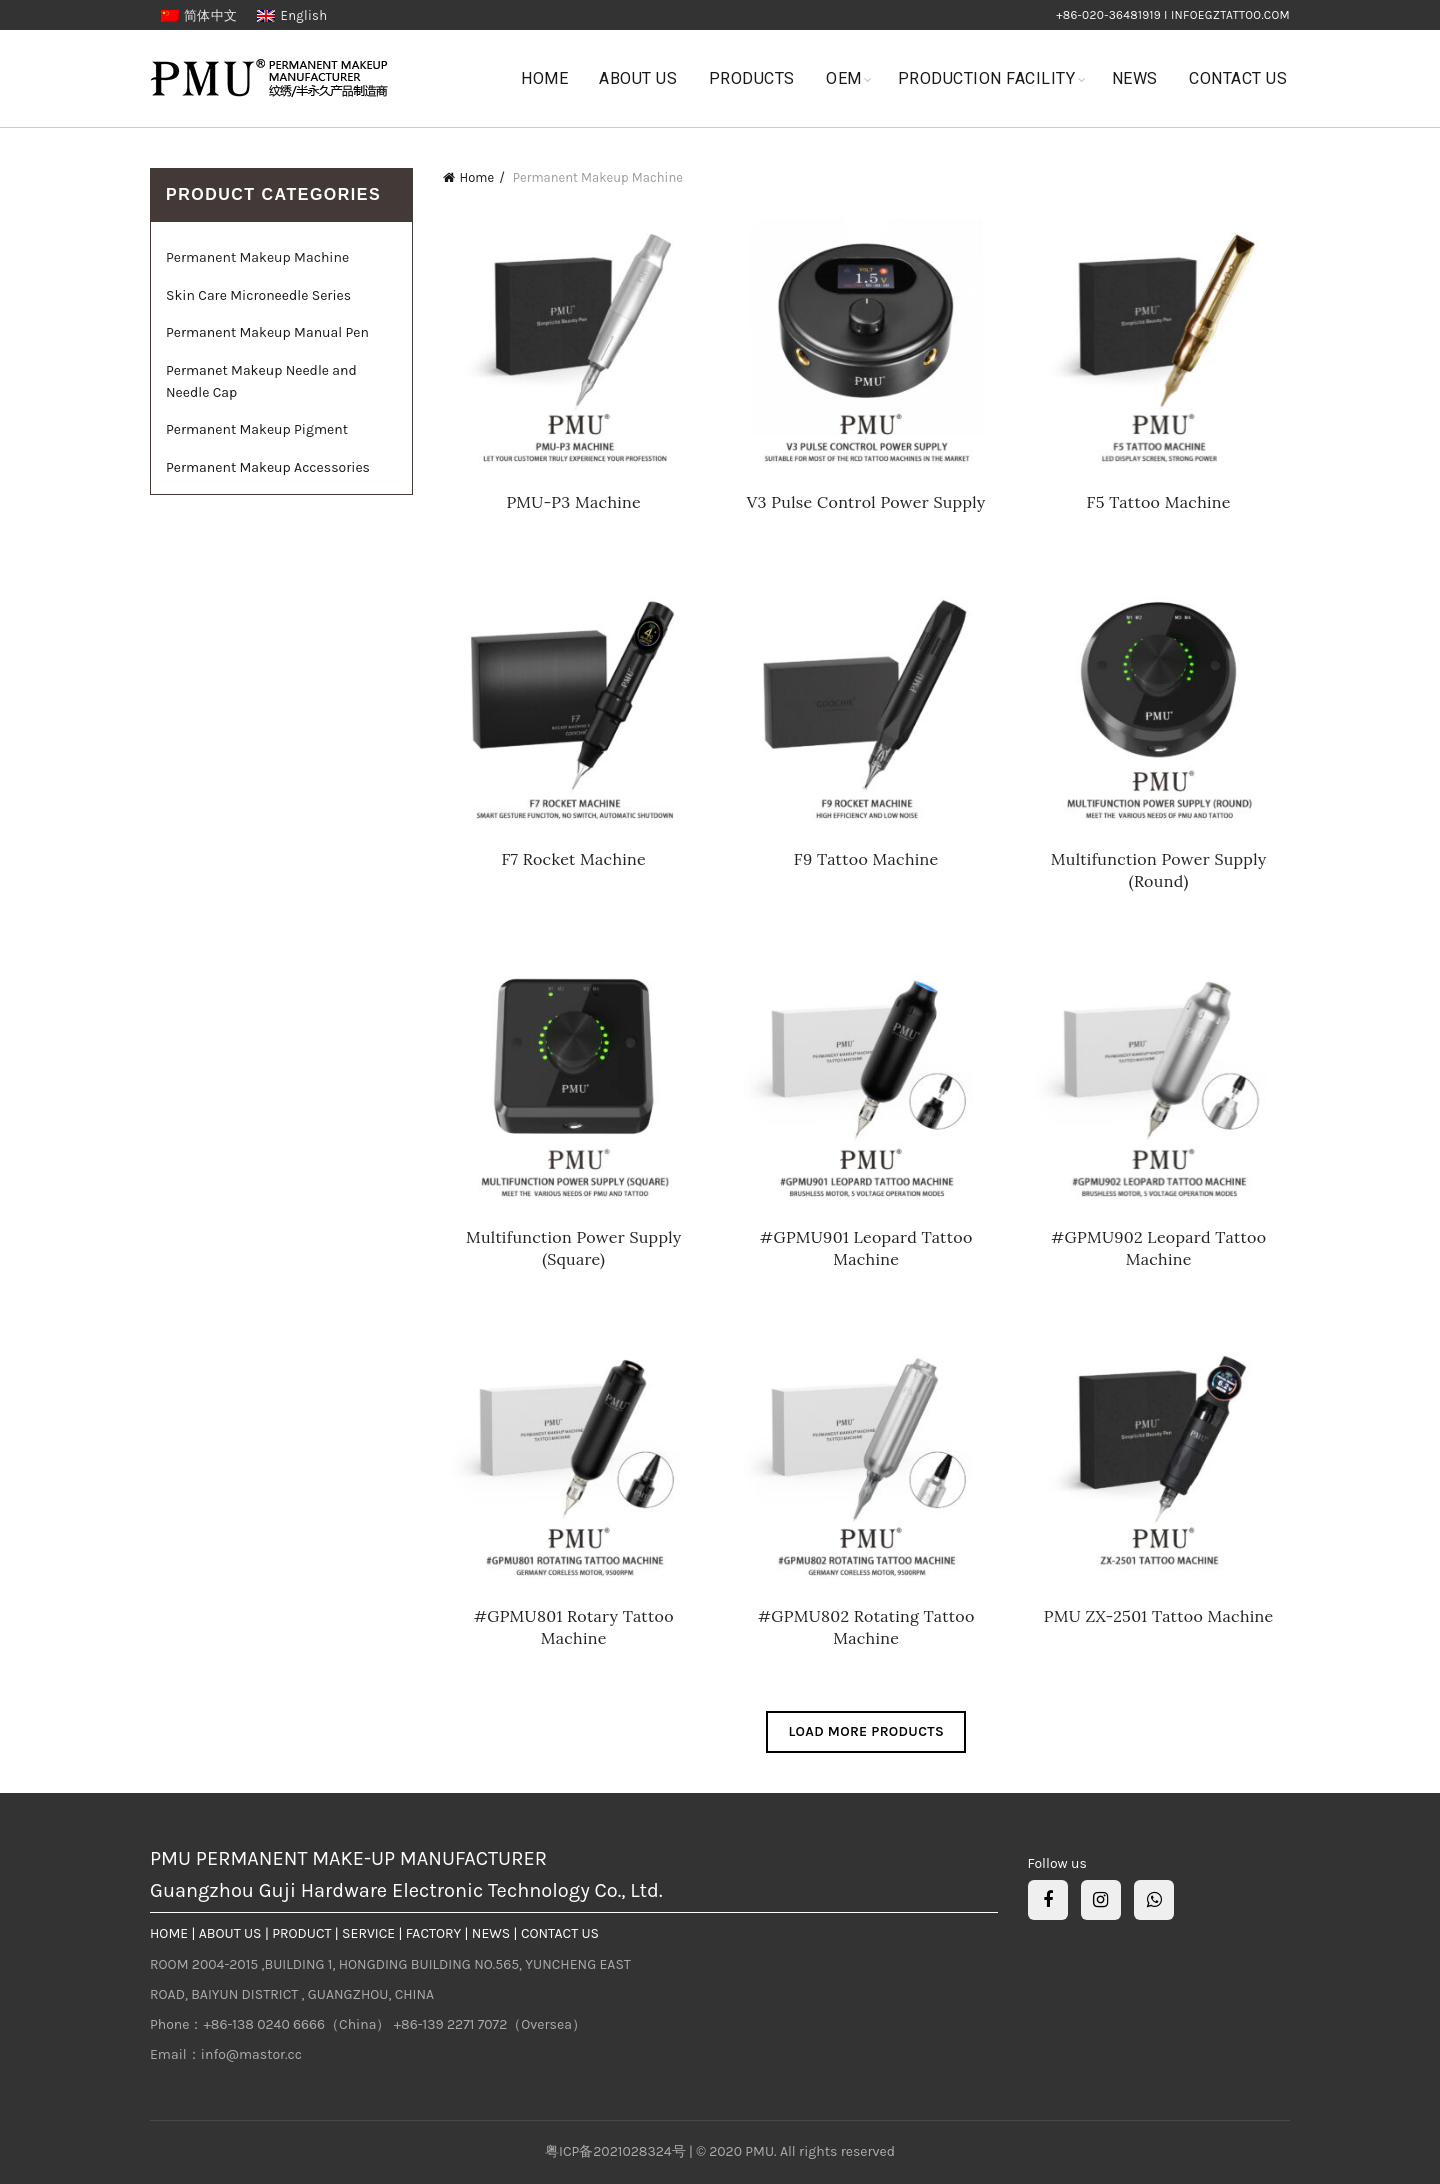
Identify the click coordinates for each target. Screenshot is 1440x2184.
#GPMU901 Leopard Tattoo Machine (866, 1248)
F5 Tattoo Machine (1159, 502)
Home (544, 78)
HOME (169, 1933)
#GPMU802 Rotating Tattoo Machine (866, 1627)
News (1135, 78)
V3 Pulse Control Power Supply (866, 502)
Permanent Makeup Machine (257, 257)
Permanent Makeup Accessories (268, 467)
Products (752, 78)
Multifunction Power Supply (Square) (574, 1248)
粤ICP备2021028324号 (617, 2151)
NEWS (491, 1933)
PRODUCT (301, 1933)
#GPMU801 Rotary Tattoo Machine (574, 1627)
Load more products (866, 1731)
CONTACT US (560, 1933)
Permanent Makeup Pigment (257, 429)
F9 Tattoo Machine (866, 859)
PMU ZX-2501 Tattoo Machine (1159, 1616)
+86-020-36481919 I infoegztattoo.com (1173, 15)
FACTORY (433, 1933)
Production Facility (987, 78)
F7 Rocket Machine (573, 859)
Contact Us (1238, 78)
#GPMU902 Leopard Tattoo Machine (1158, 1248)
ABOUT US (230, 1933)
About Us (638, 78)
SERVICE (368, 1933)
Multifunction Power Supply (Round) (1159, 870)
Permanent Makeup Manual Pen (267, 332)
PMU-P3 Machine (573, 502)
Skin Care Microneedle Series (258, 295)
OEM (844, 78)
